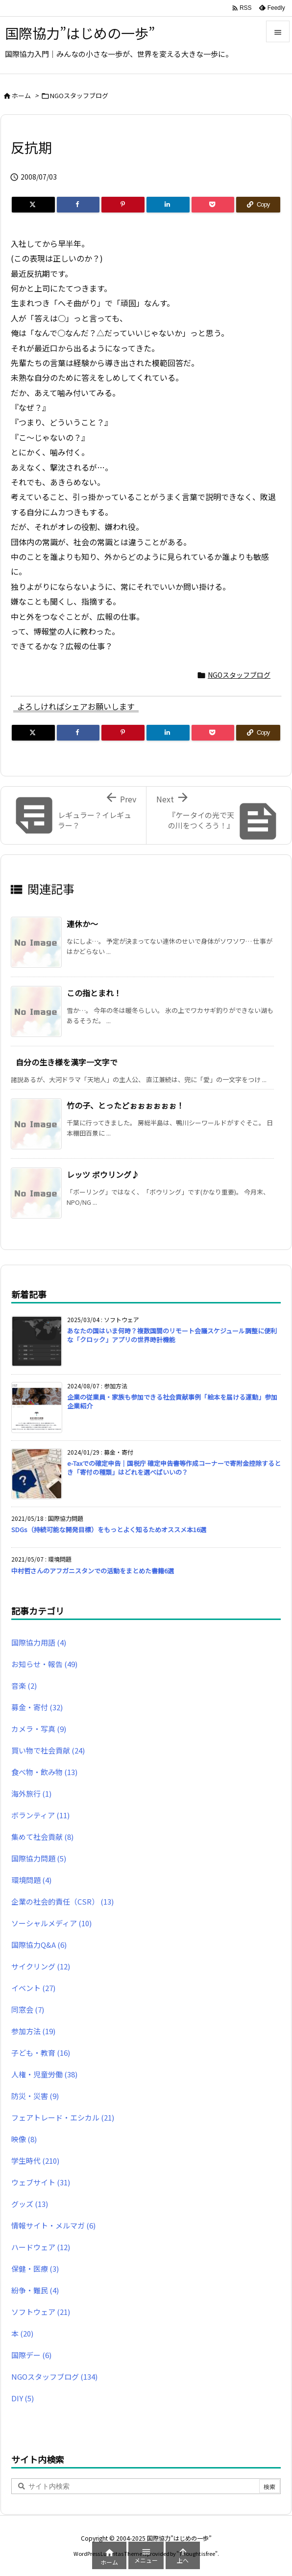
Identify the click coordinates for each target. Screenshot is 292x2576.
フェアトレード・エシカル (62, 2117)
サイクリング (40, 1966)
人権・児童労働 (44, 2074)
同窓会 (27, 2009)
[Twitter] (33, 204)
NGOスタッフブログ (79, 95)
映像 (24, 2139)
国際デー (31, 2355)
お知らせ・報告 (44, 1664)
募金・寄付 (37, 1707)
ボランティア (40, 1815)
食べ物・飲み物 (44, 1772)
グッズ (29, 2204)
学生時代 (35, 2160)
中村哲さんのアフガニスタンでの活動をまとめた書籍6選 (92, 1570)
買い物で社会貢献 (48, 1750)
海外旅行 (31, 1793)
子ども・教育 (40, 2052)
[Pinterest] (123, 204)
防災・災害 (35, 2096)
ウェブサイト (40, 2182)
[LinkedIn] (168, 204)
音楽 (24, 1685)
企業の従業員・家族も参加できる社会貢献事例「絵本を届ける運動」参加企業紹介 (172, 1401)
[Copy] (258, 204)
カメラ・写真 (38, 1729)
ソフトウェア (40, 2312)
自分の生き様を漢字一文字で (67, 1062)
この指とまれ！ (94, 993)
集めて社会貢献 (42, 1837)
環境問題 (31, 1880)
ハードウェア (40, 2247)
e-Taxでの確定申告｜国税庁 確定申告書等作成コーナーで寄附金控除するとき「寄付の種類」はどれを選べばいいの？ (174, 1468)
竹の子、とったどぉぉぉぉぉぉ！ (125, 1105)
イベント (33, 1988)
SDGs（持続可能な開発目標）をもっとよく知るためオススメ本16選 (108, 1529)
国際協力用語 (38, 1642)
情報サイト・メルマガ (53, 2225)
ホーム (21, 95)
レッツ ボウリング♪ (103, 1174)
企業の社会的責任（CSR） (62, 1901)
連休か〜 (82, 923)
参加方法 (33, 2031)
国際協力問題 (38, 1858)
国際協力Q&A (39, 1944)
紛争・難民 (35, 2290)
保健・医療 (35, 2268)
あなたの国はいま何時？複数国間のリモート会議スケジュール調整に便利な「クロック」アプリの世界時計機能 (172, 1335)
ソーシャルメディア (51, 1923)
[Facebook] (78, 204)
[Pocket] (213, 204)
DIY (22, 2398)
